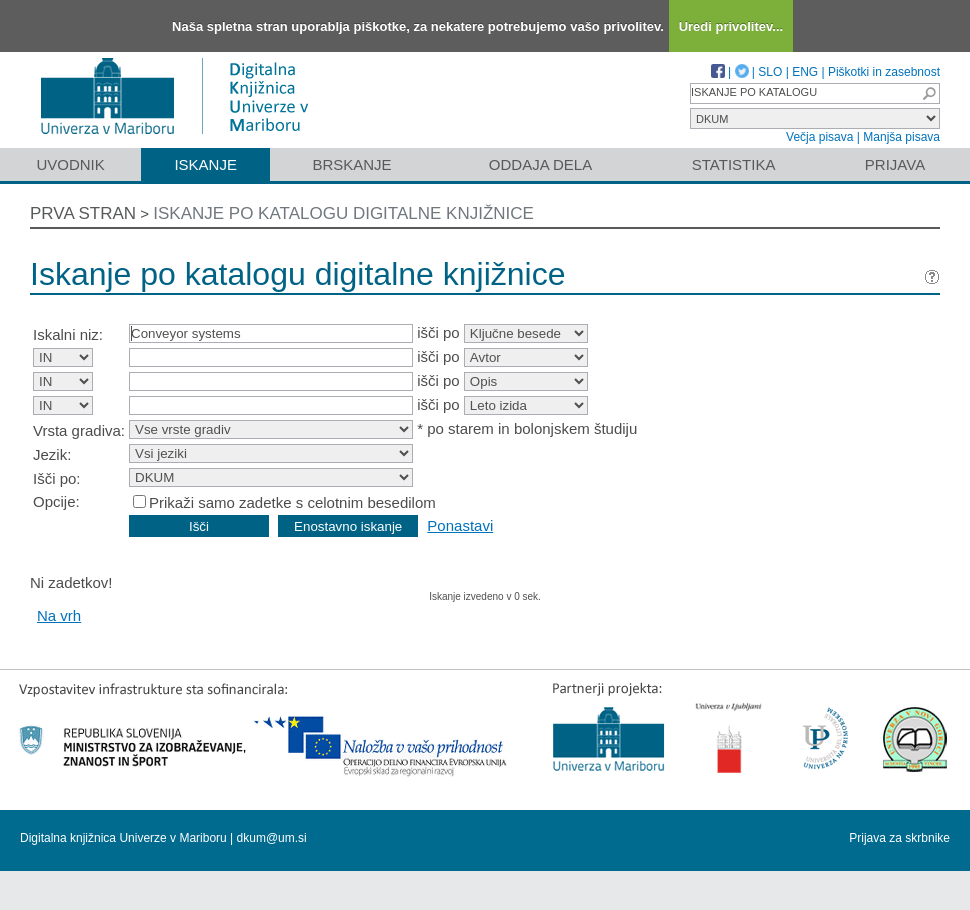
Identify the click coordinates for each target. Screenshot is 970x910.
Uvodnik (70, 164)
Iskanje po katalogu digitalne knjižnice (343, 213)
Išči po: (57, 478)
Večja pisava (819, 137)
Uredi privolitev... (731, 26)
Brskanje (351, 164)
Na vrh (59, 615)
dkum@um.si (272, 838)
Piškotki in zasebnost (884, 72)
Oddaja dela (540, 164)
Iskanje (205, 164)
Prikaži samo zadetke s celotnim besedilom (292, 502)
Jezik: (52, 454)
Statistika (734, 164)
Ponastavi (460, 525)
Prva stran (83, 213)
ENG (805, 72)
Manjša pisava (901, 137)
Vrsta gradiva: (79, 430)
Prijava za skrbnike (899, 838)
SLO (770, 72)
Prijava (895, 164)
